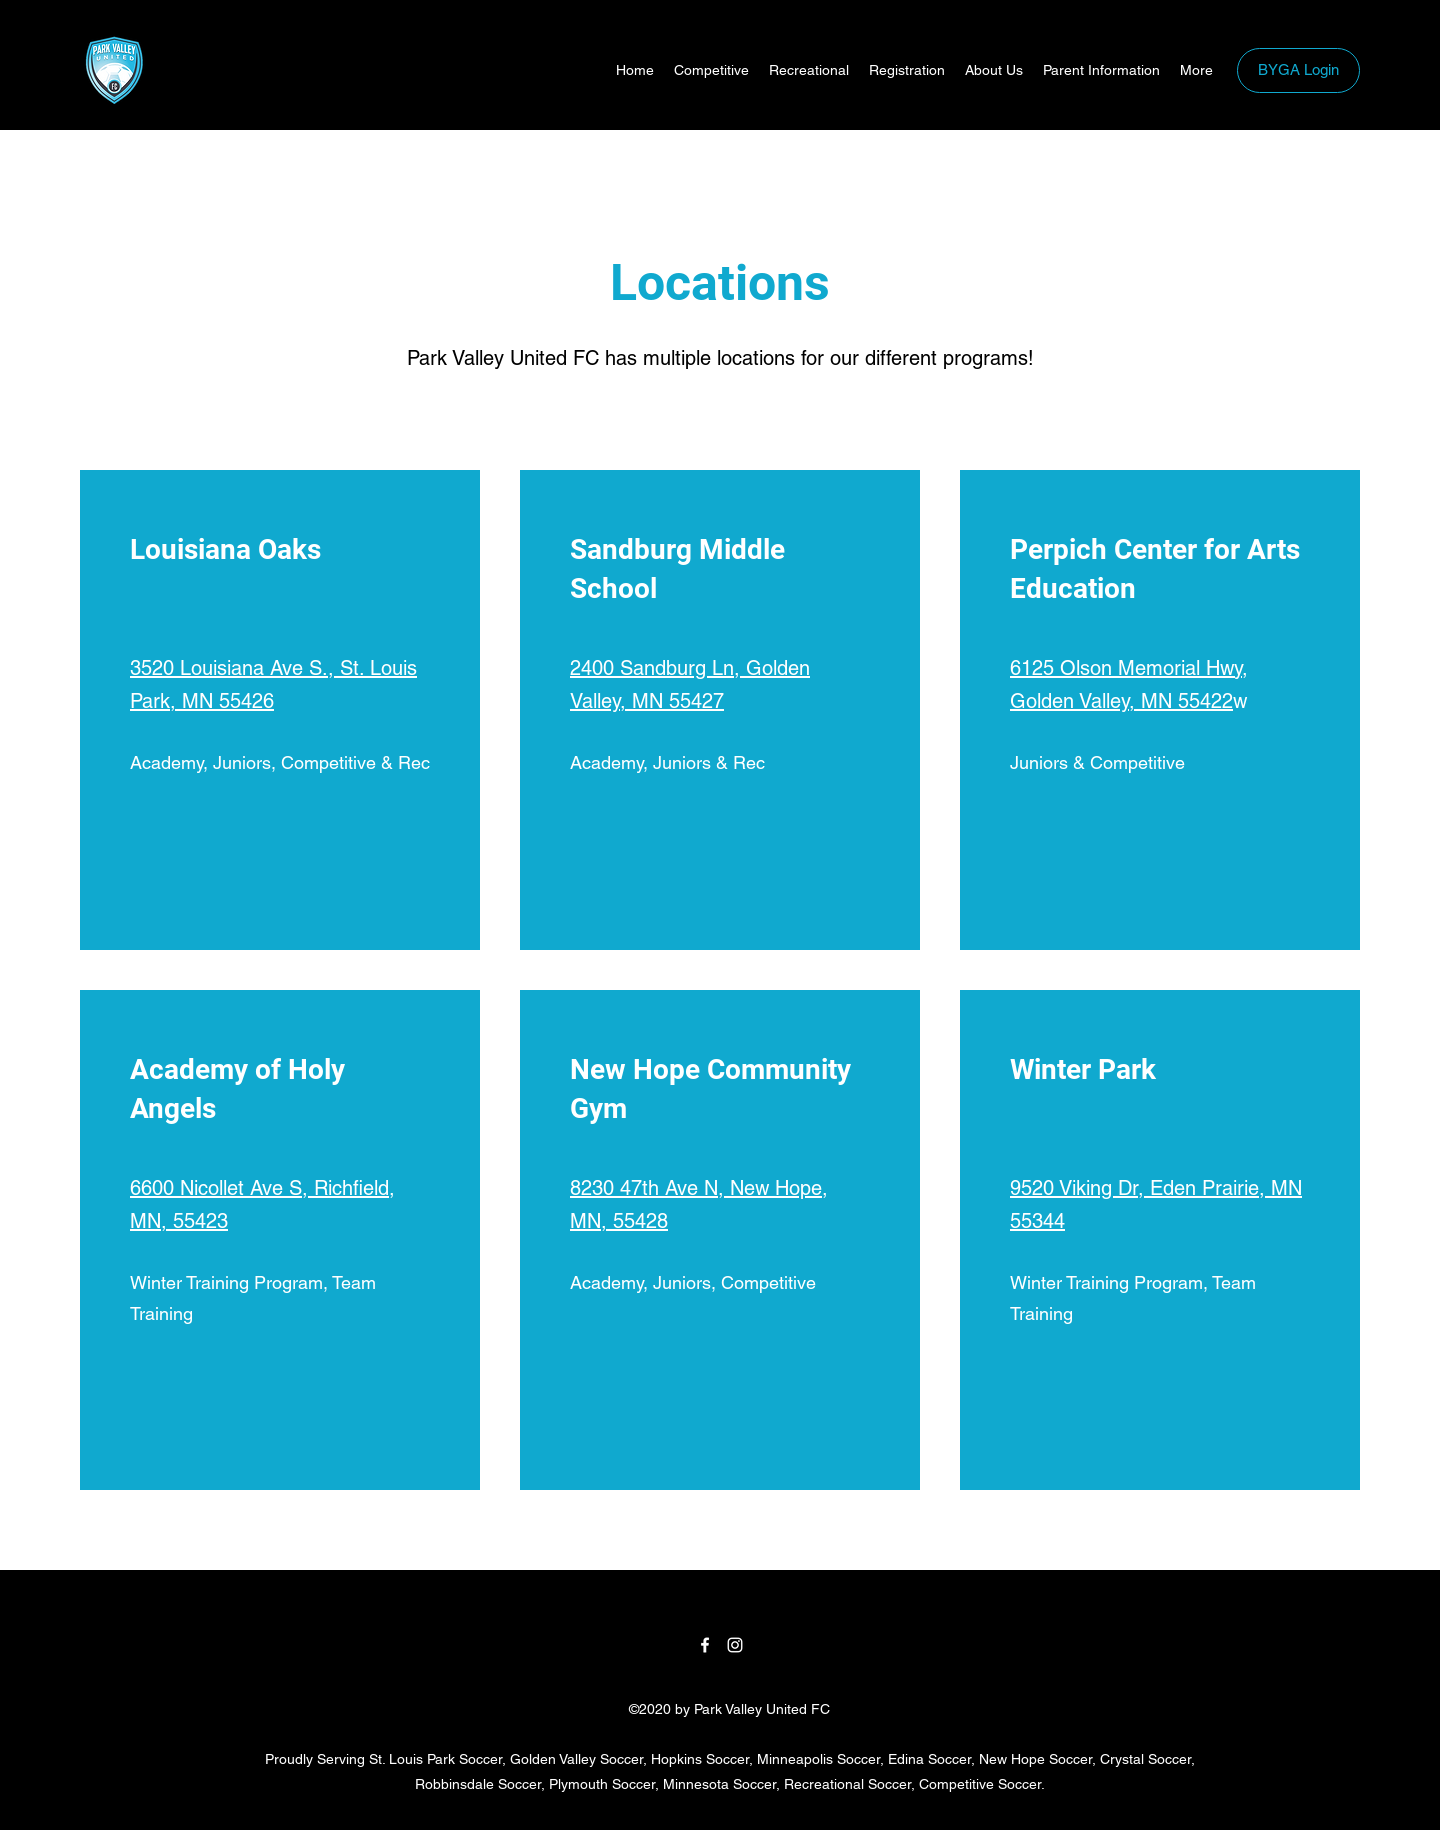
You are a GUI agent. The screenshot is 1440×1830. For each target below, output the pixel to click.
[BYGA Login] (1298, 70)
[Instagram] (735, 1645)
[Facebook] (705, 1645)
